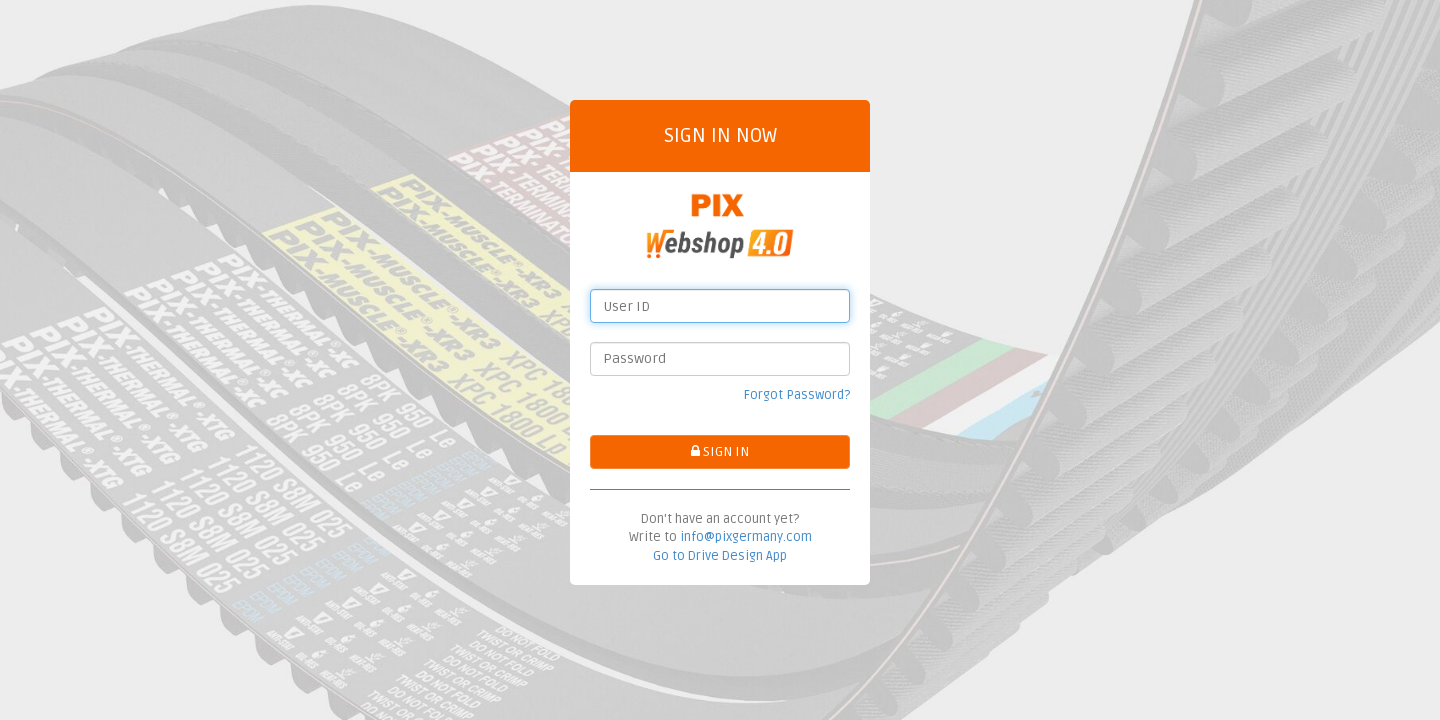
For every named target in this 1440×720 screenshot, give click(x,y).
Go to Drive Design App (720, 556)
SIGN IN (720, 451)
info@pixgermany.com (746, 537)
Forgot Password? (797, 395)
